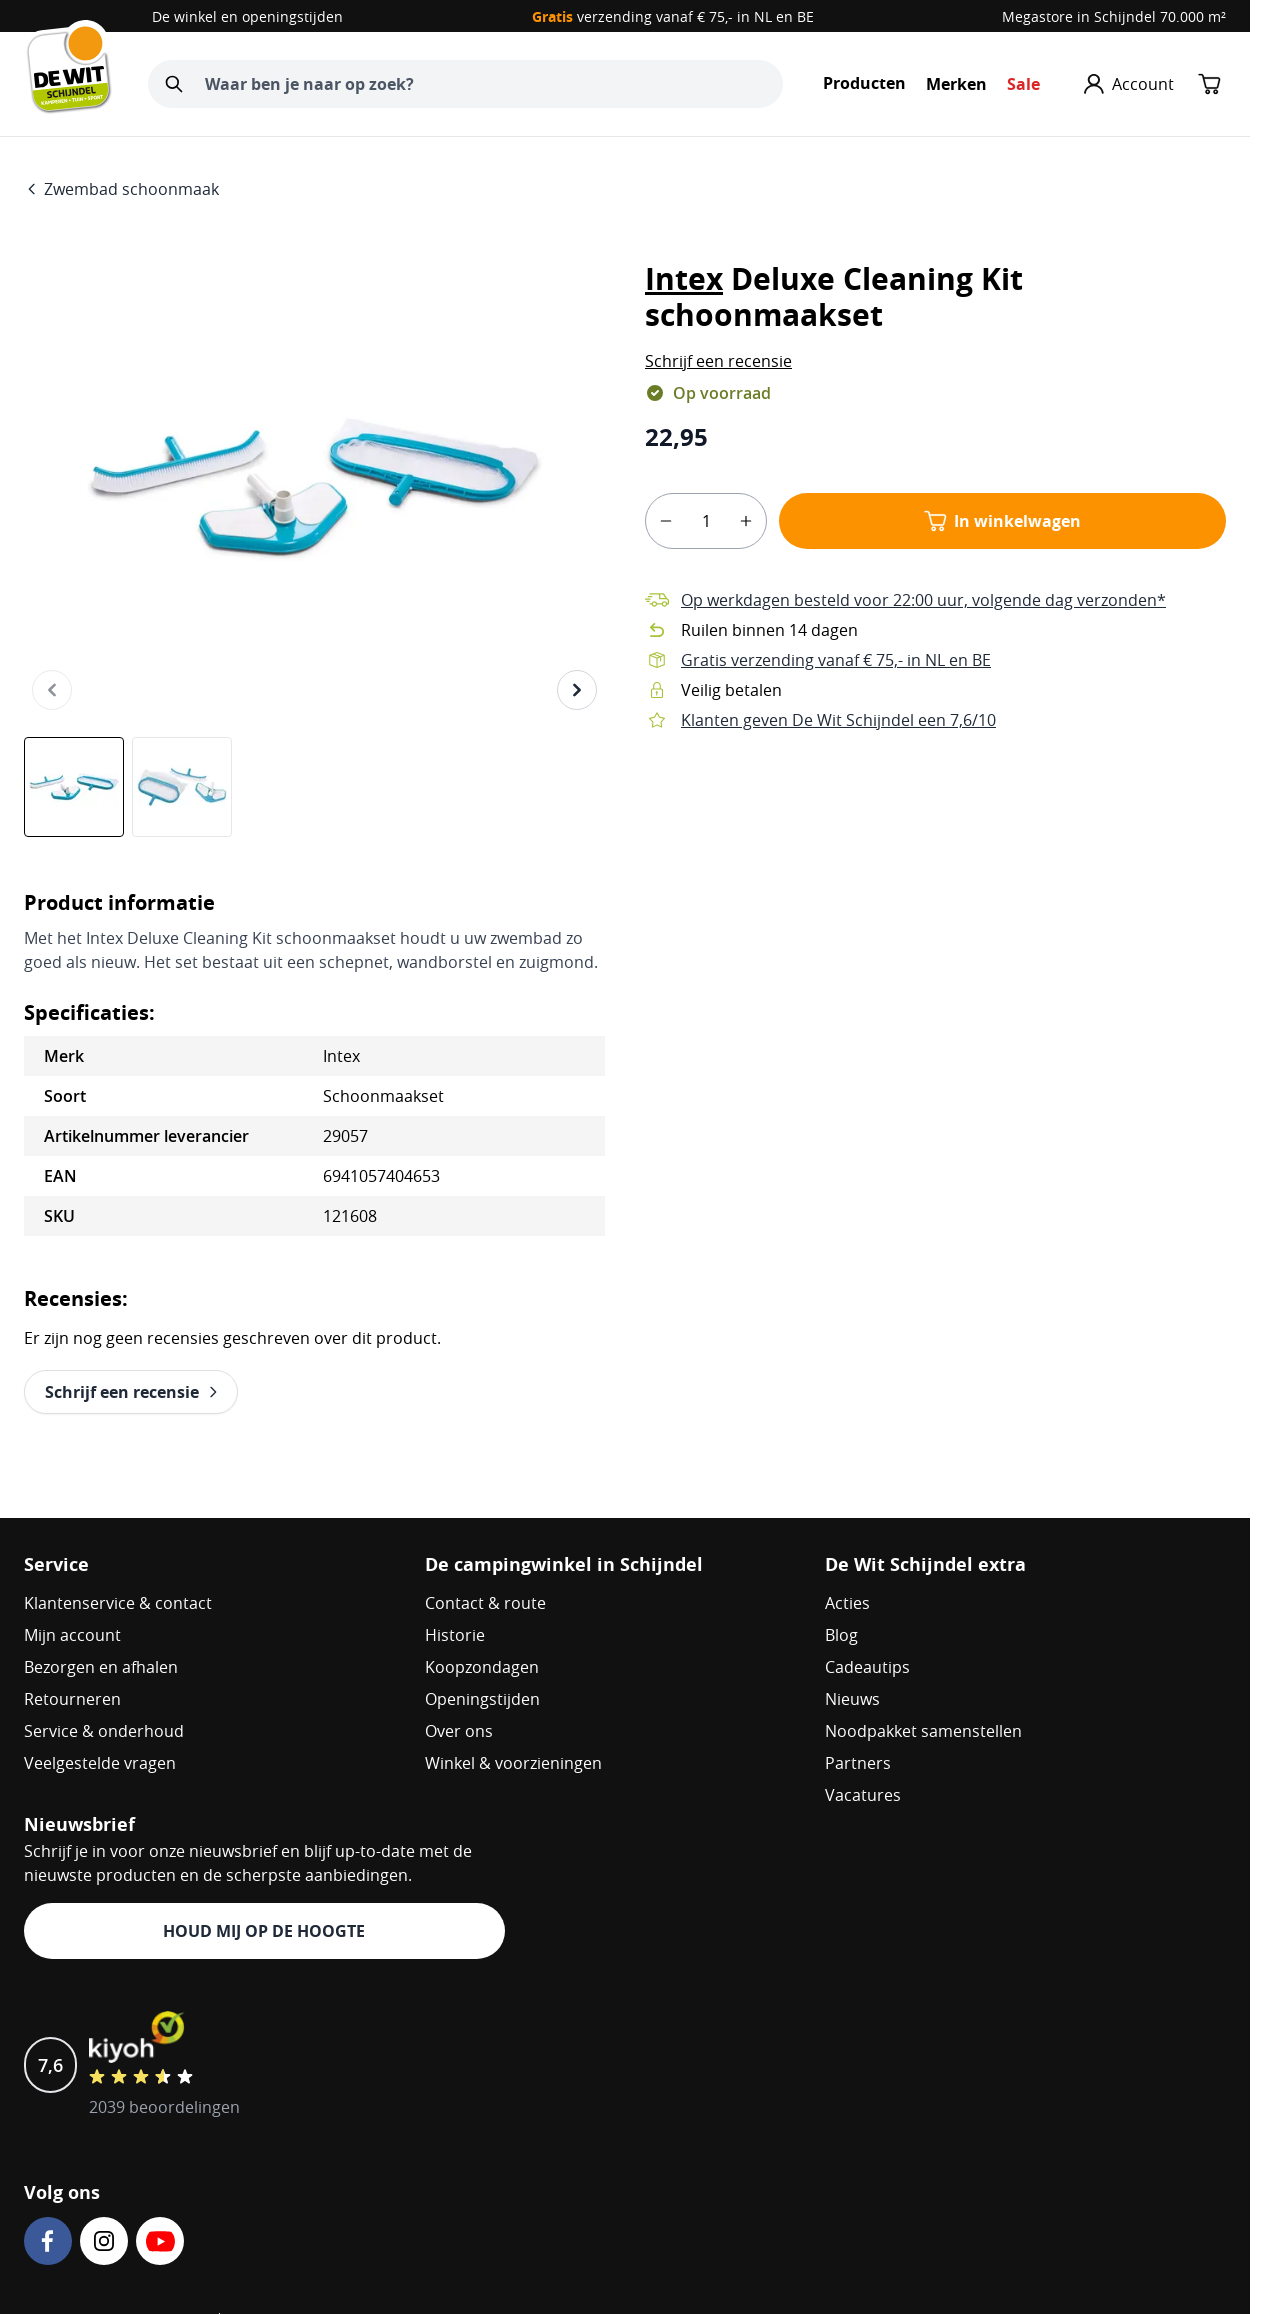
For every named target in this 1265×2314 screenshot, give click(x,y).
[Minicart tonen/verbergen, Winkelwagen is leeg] (1210, 84)
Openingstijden (482, 1699)
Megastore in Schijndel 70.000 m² (1114, 16)
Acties (847, 1603)
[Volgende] (577, 690)
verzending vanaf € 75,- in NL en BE (673, 16)
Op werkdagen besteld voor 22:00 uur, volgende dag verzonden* (923, 600)
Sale (1023, 84)
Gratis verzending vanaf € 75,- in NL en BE (836, 660)
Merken (956, 84)
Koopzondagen (482, 1667)
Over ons (459, 1731)
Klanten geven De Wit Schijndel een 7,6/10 (838, 720)
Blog (841, 1635)
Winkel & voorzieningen (513, 1763)
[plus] (746, 521)
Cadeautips (867, 1667)
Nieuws (852, 1699)
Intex (684, 278)
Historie (455, 1635)
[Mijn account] (1129, 84)
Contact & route (485, 1603)
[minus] (666, 521)
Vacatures (863, 1795)
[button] (718, 361)
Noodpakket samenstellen (923, 1731)
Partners (858, 1763)
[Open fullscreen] (314, 489)
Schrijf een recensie (718, 361)
